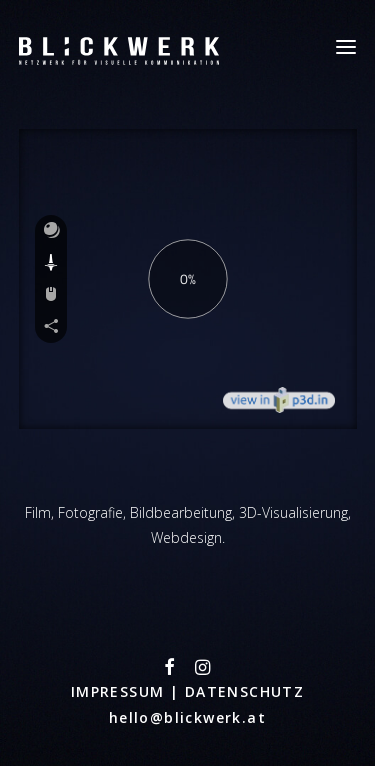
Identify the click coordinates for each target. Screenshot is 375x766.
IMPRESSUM (120, 691)
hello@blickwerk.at (187, 717)
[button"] (170, 669)
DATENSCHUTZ (244, 691)
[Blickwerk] (119, 47)
